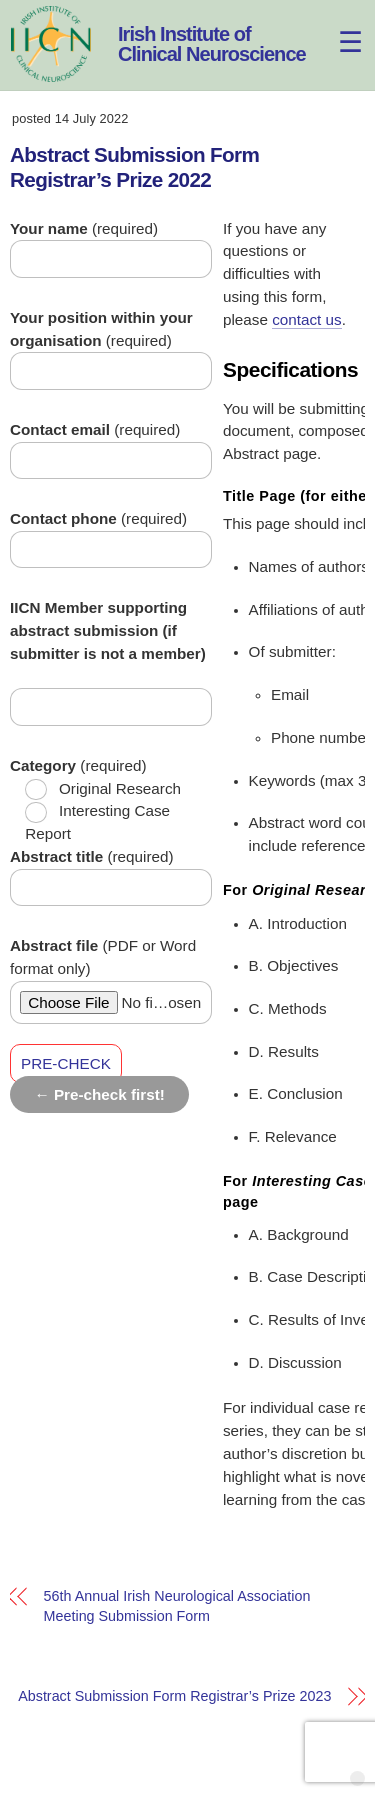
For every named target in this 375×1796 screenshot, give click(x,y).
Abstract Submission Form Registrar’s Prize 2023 (174, 1696)
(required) (84, 228)
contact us (307, 319)
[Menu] (339, 27)
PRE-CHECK (66, 1063)
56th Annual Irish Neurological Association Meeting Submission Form (177, 1606)
